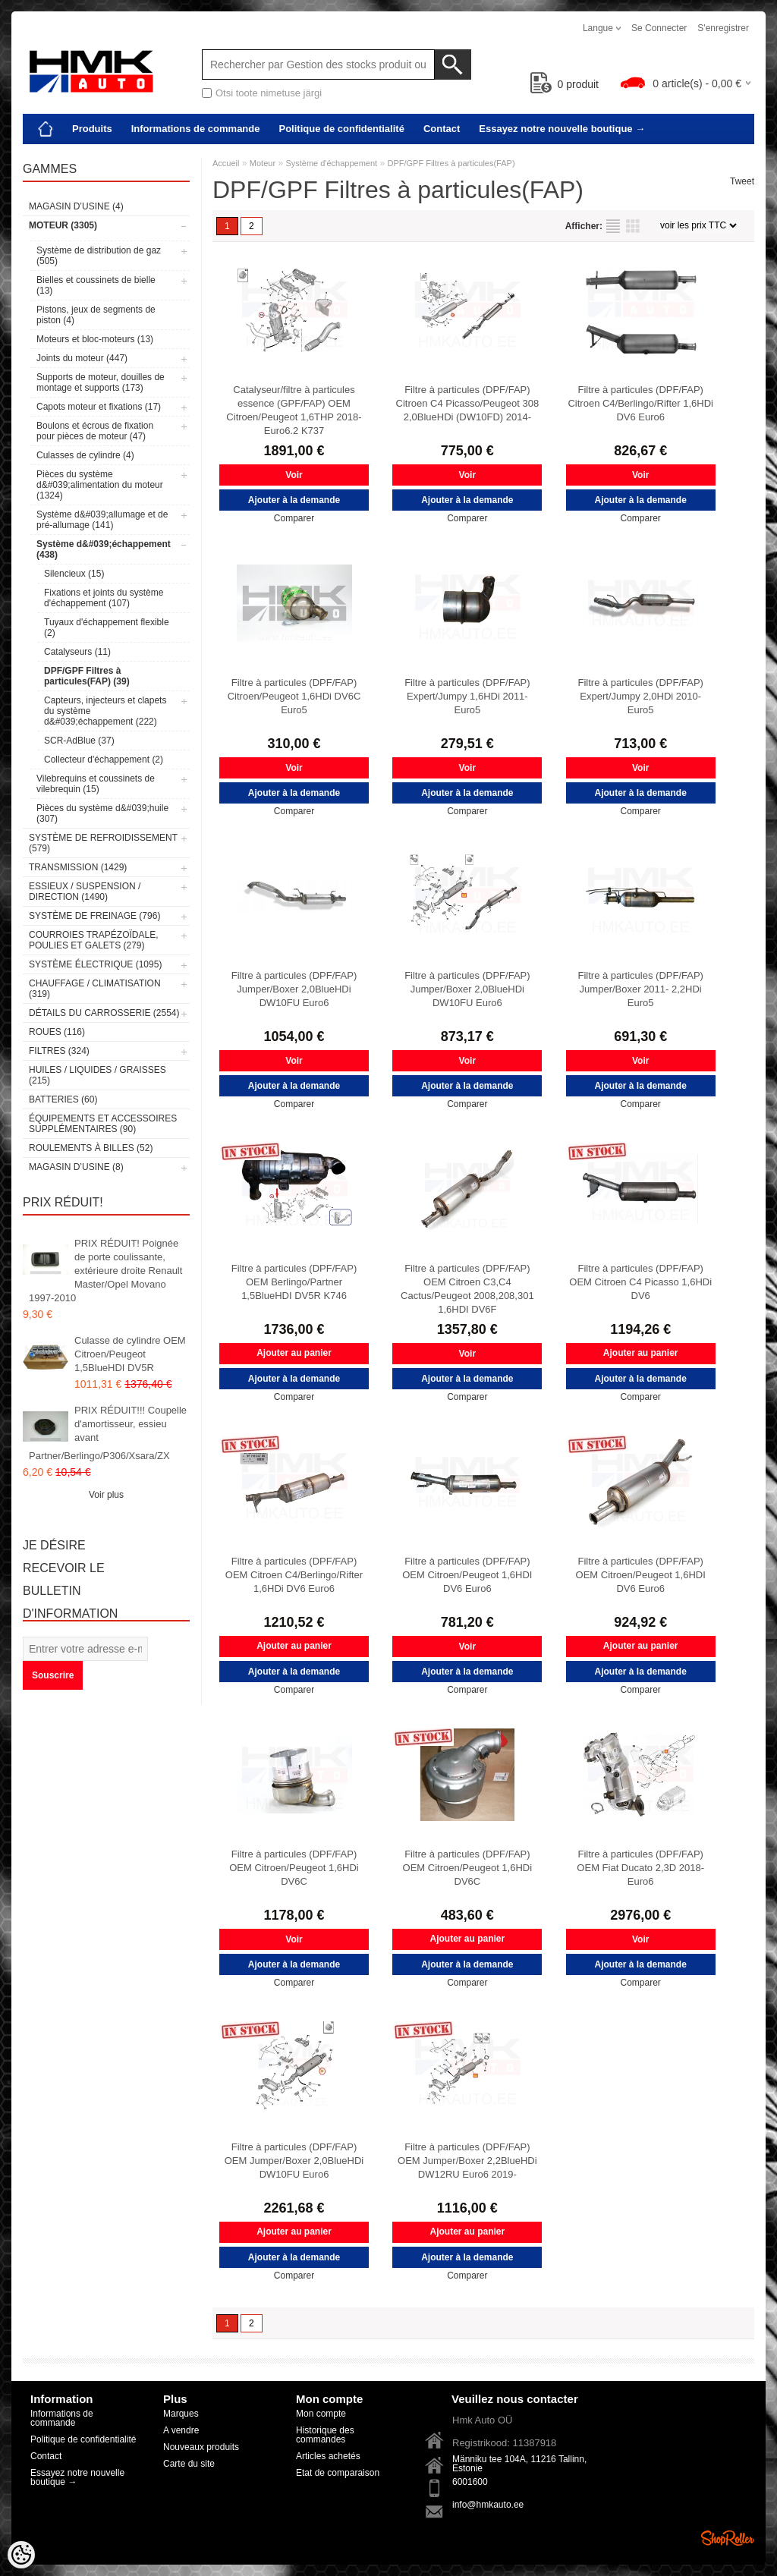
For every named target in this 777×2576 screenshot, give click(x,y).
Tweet (742, 181)
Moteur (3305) (63, 225)
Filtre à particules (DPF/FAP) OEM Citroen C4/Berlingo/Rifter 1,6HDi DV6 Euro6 (294, 1574)
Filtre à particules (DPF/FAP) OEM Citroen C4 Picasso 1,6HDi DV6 (640, 1282)
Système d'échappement (331, 163)
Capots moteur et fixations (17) (98, 406)
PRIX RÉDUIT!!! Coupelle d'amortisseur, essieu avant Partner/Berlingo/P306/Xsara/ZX (108, 1432)
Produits (92, 128)
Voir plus (106, 1494)
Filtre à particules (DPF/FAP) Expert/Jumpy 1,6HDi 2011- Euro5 (467, 696)
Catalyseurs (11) (77, 651)
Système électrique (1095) (95, 964)
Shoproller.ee (727, 2538)
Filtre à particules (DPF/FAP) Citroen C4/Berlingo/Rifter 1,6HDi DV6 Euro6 (640, 403)
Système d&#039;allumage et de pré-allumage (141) (102, 519)
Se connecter (659, 28)
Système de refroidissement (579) (103, 843)
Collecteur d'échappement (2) (103, 759)
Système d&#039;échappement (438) (103, 549)
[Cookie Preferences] (21, 2554)
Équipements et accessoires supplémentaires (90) (103, 1123)
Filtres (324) (59, 1051)
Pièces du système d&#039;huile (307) (102, 813)
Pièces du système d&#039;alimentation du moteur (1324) (99, 485)
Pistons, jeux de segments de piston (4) (96, 315)
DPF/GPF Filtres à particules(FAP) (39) (87, 676)
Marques (181, 2413)
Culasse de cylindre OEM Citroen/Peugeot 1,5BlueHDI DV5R (130, 1354)
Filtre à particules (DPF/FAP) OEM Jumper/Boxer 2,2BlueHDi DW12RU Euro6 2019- (467, 2160)
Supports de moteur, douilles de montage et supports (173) (100, 382)
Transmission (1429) (78, 867)
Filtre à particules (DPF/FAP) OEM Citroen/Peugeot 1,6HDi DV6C (294, 1867)
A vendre (181, 2430)
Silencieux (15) (74, 573)
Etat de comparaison (337, 2472)
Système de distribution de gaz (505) (98, 255)
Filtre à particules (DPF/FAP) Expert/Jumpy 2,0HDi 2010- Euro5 (640, 696)
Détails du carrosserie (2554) (104, 1013)
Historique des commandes (325, 2435)
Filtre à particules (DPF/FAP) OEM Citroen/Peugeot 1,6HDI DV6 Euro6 (467, 1574)
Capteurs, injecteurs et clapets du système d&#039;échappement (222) (105, 711)
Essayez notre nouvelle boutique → (562, 128)
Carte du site (189, 2463)
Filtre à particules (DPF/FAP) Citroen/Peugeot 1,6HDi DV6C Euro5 (294, 696)
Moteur (262, 163)
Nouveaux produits (201, 2447)
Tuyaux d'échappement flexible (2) (106, 627)
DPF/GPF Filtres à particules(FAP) (450, 163)
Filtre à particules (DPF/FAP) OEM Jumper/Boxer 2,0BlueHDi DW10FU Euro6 (294, 2160)
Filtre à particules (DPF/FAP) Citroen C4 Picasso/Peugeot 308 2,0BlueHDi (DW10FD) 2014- (467, 403)
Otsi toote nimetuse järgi (268, 93)
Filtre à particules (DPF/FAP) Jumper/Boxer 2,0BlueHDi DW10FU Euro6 (294, 989)
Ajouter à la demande (294, 500)
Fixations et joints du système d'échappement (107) (103, 598)
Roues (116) (57, 1032)
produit (564, 84)
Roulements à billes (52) (91, 1148)
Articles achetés (328, 2456)
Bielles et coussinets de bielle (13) (96, 285)
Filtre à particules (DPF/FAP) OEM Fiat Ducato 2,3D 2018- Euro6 (640, 1867)
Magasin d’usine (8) (76, 1167)
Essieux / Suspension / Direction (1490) (84, 891)
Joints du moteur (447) (81, 358)
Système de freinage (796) (94, 916)
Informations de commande (195, 128)
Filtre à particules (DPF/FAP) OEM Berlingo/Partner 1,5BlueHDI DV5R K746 (294, 1282)
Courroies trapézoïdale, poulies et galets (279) (93, 940)
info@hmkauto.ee (488, 2504)
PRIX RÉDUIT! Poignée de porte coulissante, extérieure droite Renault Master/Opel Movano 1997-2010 (105, 1271)
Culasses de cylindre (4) (85, 455)
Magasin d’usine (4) (76, 206)
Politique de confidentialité (341, 128)
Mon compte (321, 2413)
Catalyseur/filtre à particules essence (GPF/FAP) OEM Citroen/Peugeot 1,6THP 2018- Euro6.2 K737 (293, 410)
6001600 (470, 2481)
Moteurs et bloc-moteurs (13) (94, 339)
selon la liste (613, 226)
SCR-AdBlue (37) (79, 740)
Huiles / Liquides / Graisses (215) (97, 1075)
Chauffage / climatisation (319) (95, 988)
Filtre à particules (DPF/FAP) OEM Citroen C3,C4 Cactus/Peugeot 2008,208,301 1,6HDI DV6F (467, 1289)
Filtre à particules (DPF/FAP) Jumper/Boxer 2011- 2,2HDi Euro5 (640, 989)
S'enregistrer (723, 28)
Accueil (225, 163)
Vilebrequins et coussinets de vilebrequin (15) (95, 783)
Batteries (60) (63, 1099)
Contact (441, 128)
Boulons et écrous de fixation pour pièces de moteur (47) (94, 431)
